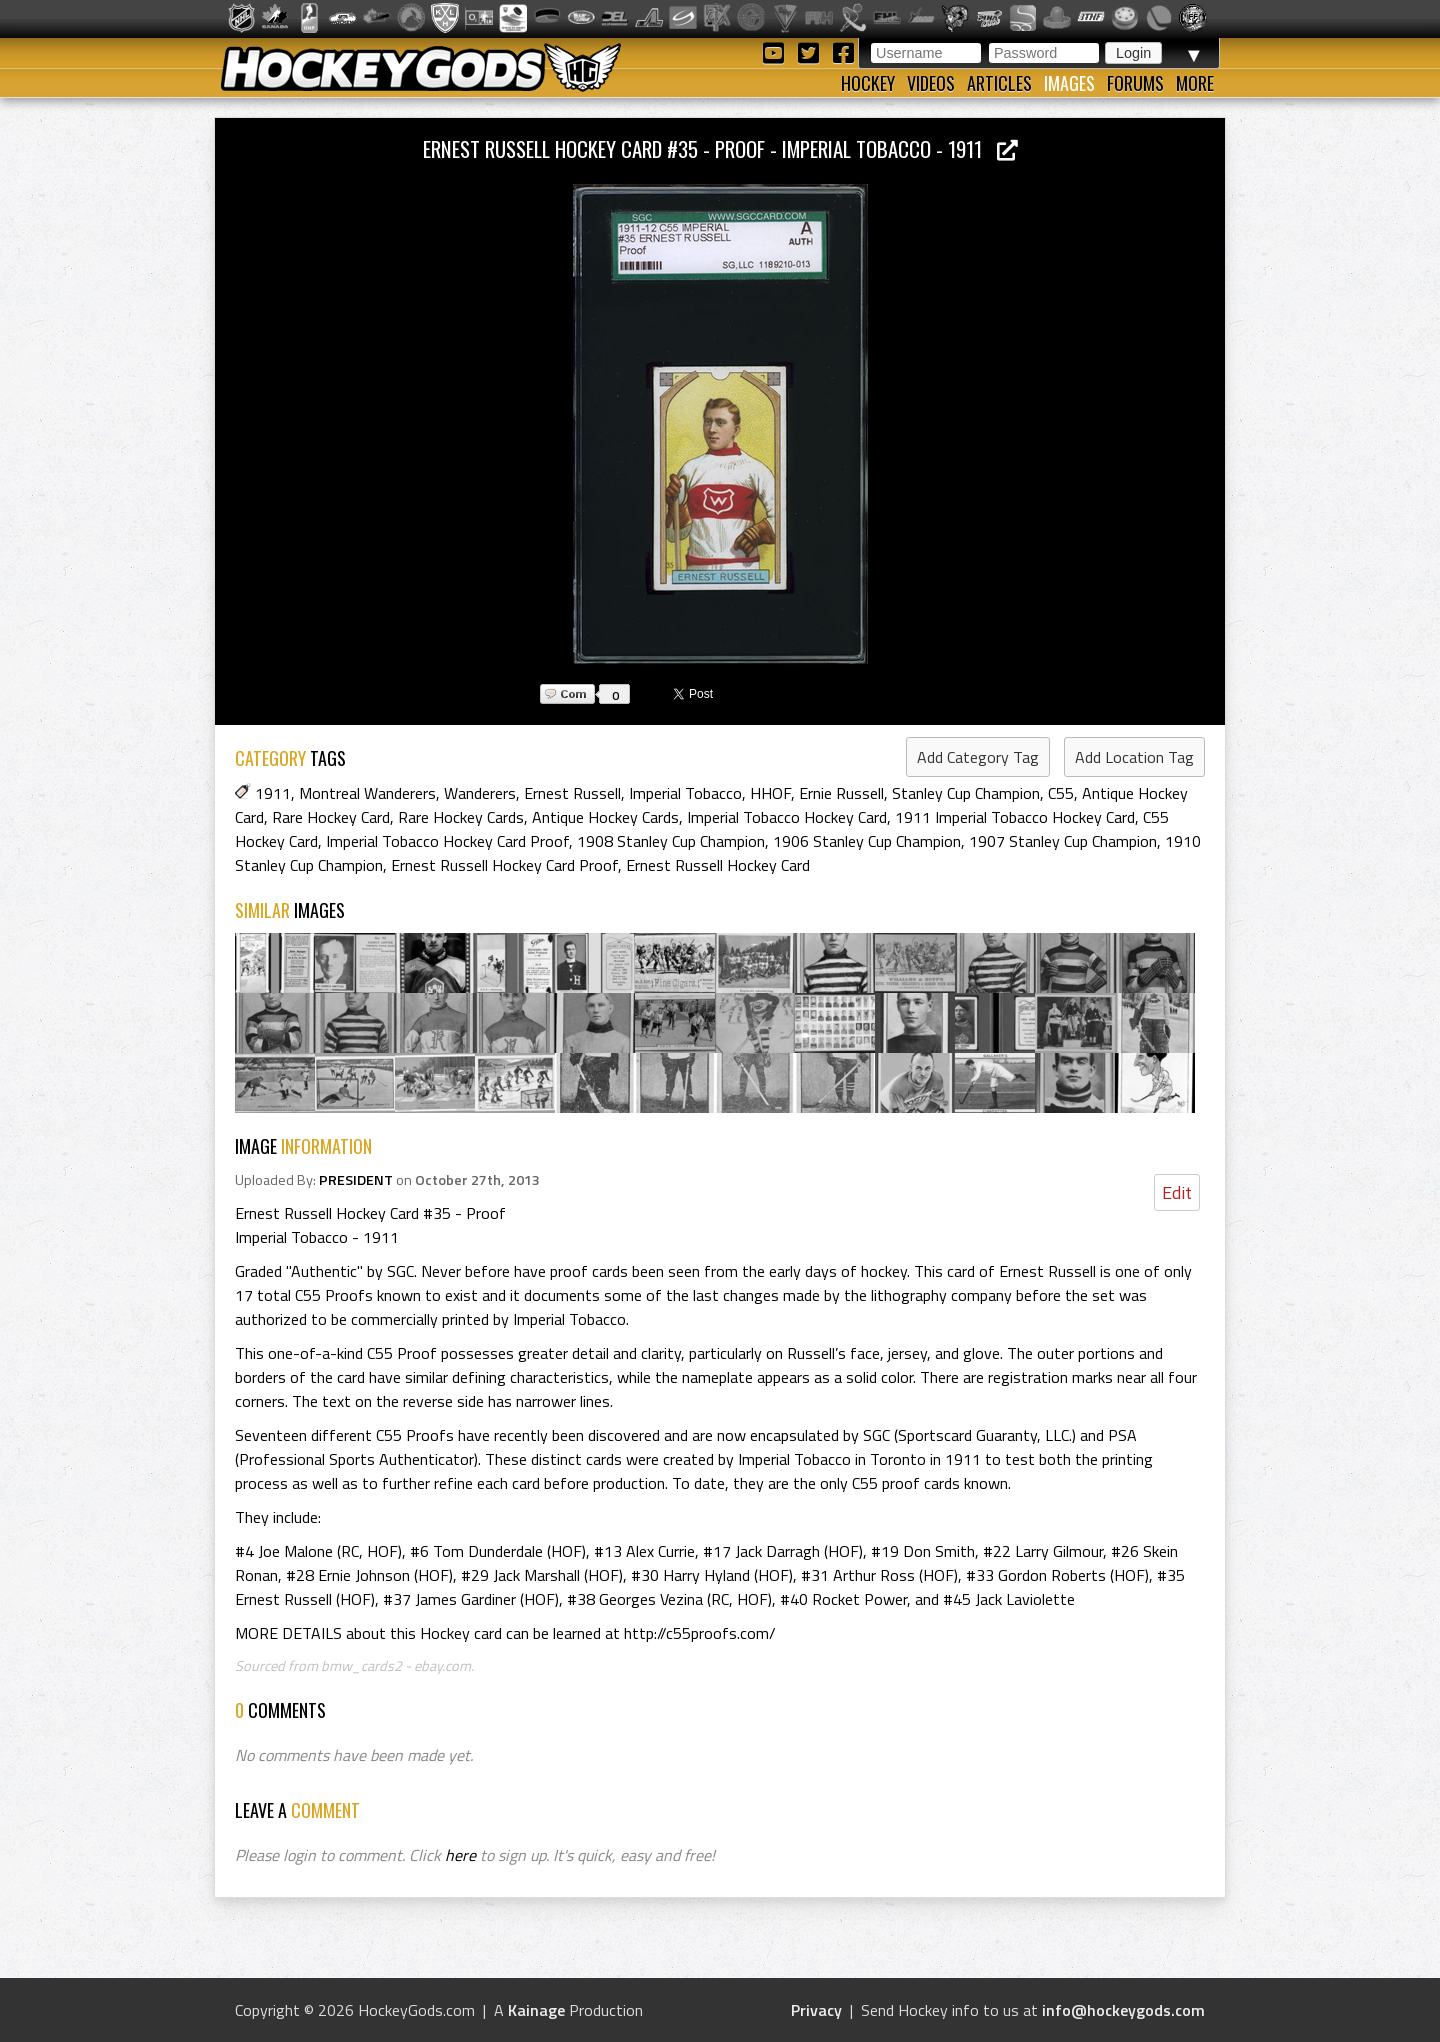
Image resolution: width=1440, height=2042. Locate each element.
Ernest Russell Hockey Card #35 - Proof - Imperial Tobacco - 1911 (720, 148)
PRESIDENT (356, 1180)
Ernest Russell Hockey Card (718, 865)
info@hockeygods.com (1123, 2010)
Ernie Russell (841, 793)
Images (1069, 83)
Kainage (536, 2010)
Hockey (868, 83)
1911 (273, 793)
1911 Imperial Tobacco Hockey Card (1015, 817)
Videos (931, 83)
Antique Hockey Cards (605, 817)
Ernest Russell (572, 793)
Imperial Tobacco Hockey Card (787, 817)
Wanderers (480, 793)
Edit (1177, 1192)
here (460, 1855)
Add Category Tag (978, 757)
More (1195, 83)
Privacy (816, 2010)
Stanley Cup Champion (966, 793)
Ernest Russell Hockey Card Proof (504, 865)
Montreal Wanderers (367, 793)
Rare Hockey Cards (461, 817)
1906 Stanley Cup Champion (867, 841)
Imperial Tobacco (685, 793)
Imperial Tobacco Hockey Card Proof (447, 841)
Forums (1135, 83)
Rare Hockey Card (331, 817)
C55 (1061, 793)
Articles (999, 83)
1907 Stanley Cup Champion (1063, 841)
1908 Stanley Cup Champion (671, 841)
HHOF (770, 793)
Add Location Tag (1134, 757)
